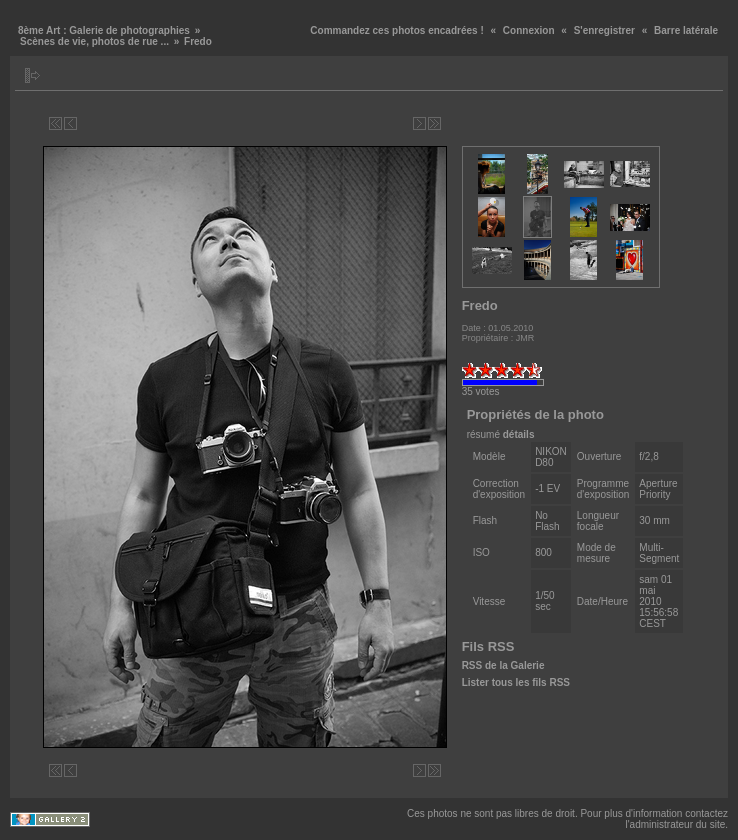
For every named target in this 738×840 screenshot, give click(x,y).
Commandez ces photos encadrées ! (396, 30)
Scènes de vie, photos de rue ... (94, 41)
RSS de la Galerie (503, 665)
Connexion (529, 30)
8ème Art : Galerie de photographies (104, 30)
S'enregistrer (604, 30)
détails (519, 434)
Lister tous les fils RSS (516, 682)
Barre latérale (686, 30)
